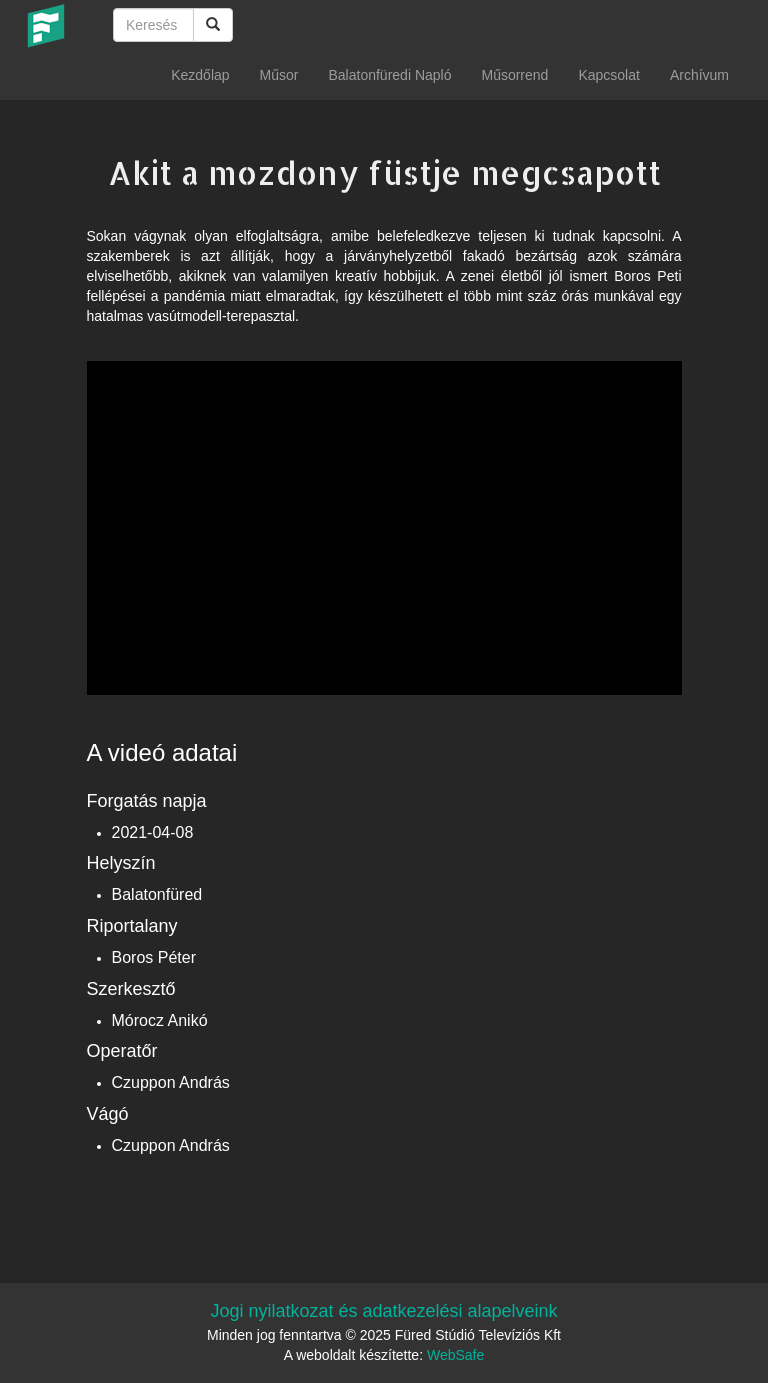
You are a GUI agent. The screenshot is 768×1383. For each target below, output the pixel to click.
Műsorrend (514, 75)
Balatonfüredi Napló (389, 75)
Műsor (279, 75)
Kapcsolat (608, 75)
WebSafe (455, 1355)
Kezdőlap (200, 75)
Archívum (699, 75)
